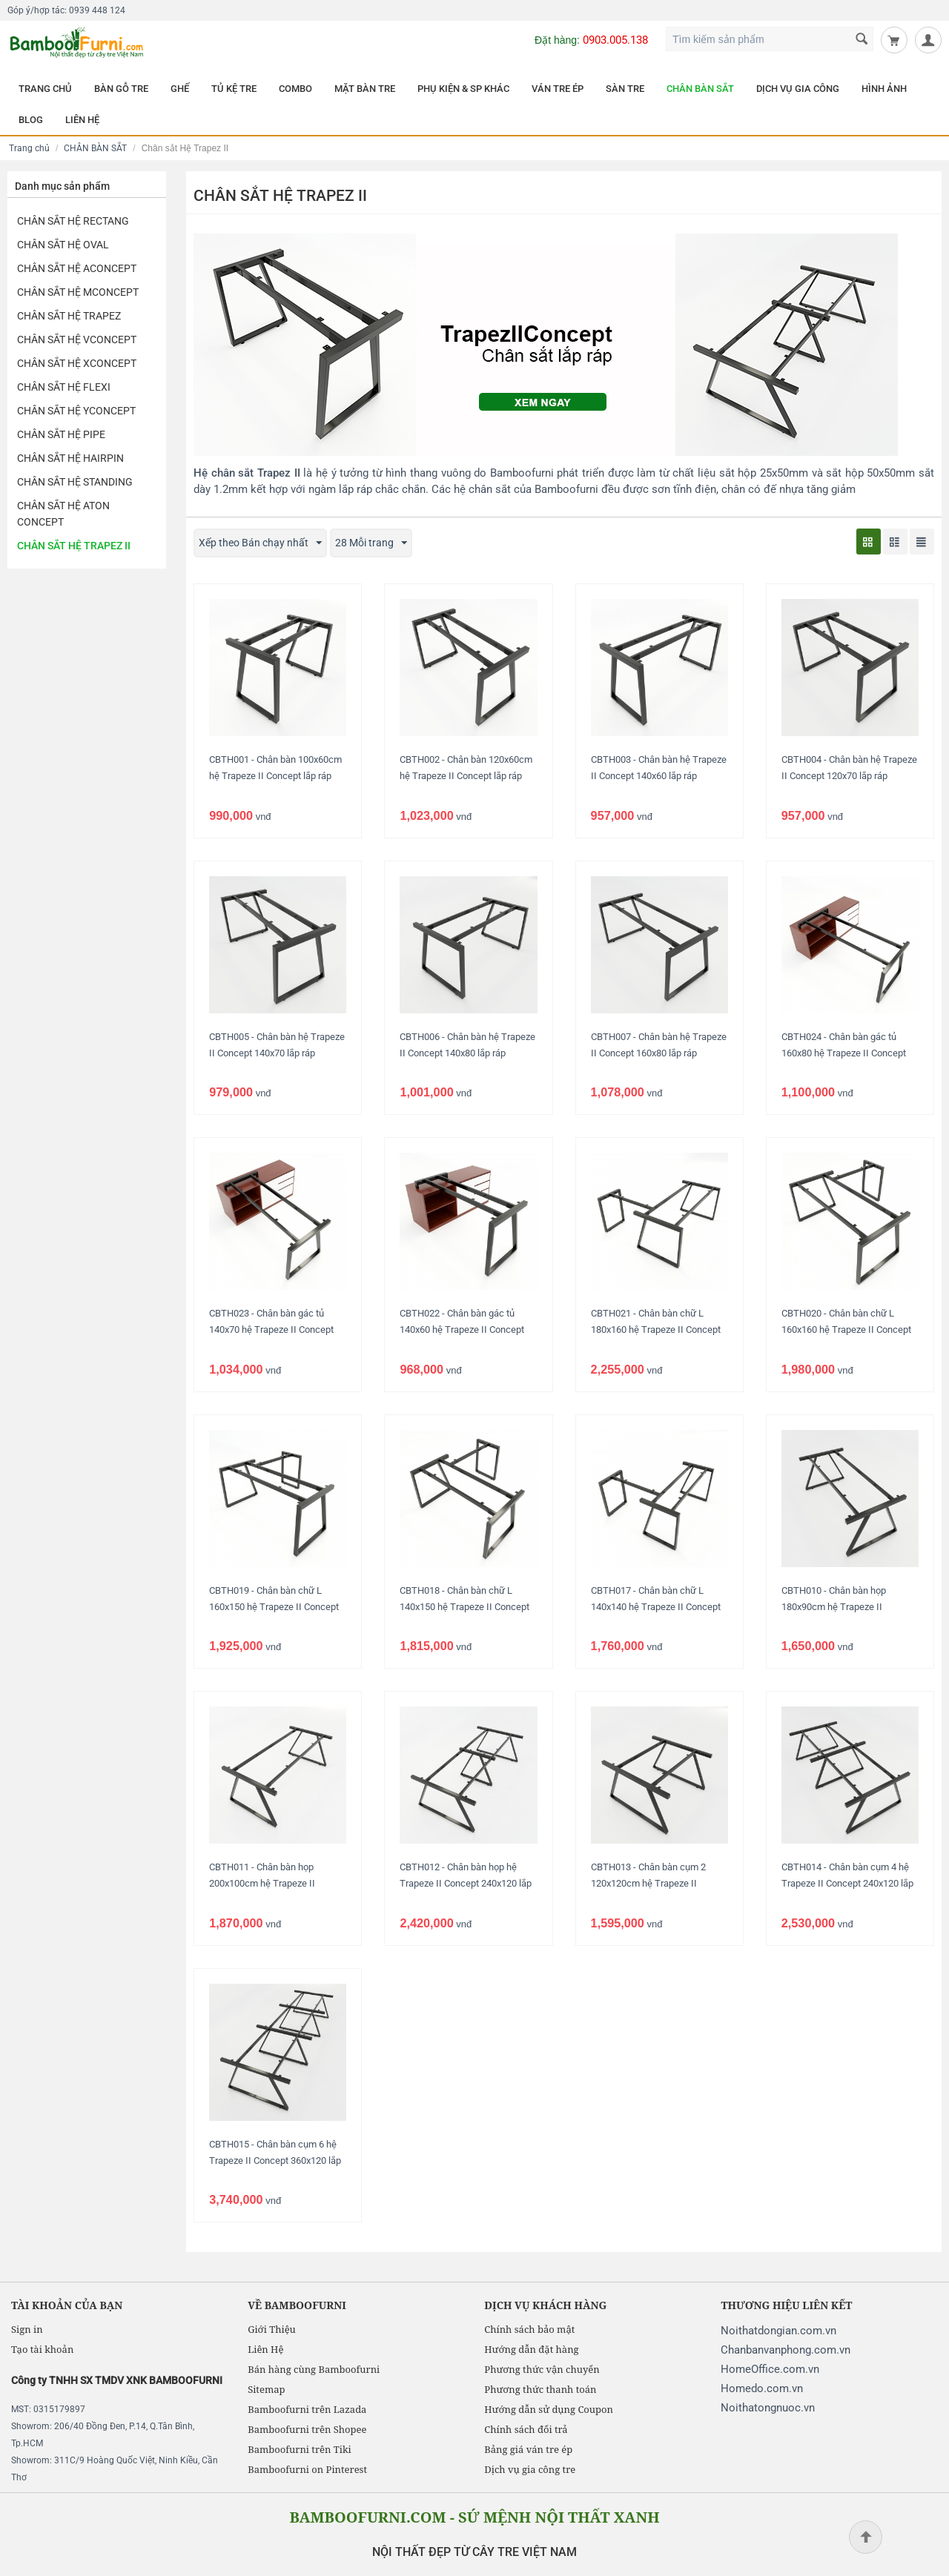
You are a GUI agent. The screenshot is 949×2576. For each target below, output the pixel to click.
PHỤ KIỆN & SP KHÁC (463, 88)
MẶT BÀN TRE (364, 88)
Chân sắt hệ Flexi (63, 387)
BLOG (31, 119)
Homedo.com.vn (762, 2388)
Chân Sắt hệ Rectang (73, 221)
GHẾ (180, 88)
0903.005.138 (615, 40)
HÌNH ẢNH (884, 88)
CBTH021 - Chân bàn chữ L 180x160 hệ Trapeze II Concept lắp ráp (656, 1329)
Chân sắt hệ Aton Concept (63, 514)
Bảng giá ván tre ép (528, 2449)
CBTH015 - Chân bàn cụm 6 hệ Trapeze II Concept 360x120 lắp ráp (275, 2160)
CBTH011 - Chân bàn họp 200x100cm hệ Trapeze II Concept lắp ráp (262, 1883)
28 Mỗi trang (371, 543)
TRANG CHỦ (45, 88)
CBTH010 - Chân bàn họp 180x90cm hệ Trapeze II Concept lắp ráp (833, 1607)
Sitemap (266, 2389)
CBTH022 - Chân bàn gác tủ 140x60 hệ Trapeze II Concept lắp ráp (462, 1329)
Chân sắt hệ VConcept (76, 339)
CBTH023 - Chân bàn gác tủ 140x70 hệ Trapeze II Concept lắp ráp (271, 1329)
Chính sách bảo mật (529, 2329)
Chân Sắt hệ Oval (63, 245)
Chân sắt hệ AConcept (76, 268)
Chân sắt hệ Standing (75, 482)
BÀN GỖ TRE (121, 88)
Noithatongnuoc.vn (768, 2407)
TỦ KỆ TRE (234, 88)
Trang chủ (29, 148)
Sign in (27, 2329)
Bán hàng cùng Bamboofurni (314, 2369)
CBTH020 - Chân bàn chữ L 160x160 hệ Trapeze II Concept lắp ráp (846, 1329)
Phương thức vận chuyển (541, 2369)
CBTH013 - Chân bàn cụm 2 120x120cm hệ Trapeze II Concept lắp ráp (648, 1883)
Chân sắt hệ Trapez (69, 316)
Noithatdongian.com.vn (778, 2330)
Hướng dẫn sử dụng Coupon (548, 2409)
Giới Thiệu (272, 2329)
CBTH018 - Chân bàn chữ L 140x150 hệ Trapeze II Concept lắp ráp (464, 1607)
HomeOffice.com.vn (770, 2369)
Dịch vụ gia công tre (529, 2469)
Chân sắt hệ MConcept (78, 292)
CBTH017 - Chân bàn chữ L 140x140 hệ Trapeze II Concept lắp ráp (656, 1607)
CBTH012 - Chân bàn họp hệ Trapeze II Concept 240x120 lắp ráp (466, 1883)
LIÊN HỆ (82, 119)
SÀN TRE (625, 88)
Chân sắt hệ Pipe (61, 434)
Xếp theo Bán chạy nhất (260, 543)
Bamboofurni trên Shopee (307, 2429)
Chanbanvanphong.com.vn (785, 2350)
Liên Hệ (265, 2349)
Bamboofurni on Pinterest (307, 2469)
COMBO (295, 88)
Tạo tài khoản (42, 2349)
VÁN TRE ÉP (557, 88)
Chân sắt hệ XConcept (76, 363)
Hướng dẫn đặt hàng (531, 2349)
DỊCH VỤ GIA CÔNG (797, 88)
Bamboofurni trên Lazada (307, 2409)
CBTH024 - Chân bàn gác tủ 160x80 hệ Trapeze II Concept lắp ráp (843, 1053)
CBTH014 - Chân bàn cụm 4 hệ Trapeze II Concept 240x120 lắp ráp (847, 1883)
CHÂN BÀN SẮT (700, 88)
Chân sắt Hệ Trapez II (73, 546)
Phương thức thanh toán (540, 2389)
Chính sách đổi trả (525, 2429)
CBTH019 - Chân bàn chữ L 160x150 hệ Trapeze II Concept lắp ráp (274, 1607)
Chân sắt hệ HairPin (70, 458)
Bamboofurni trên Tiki (299, 2449)
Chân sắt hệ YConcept (76, 411)
